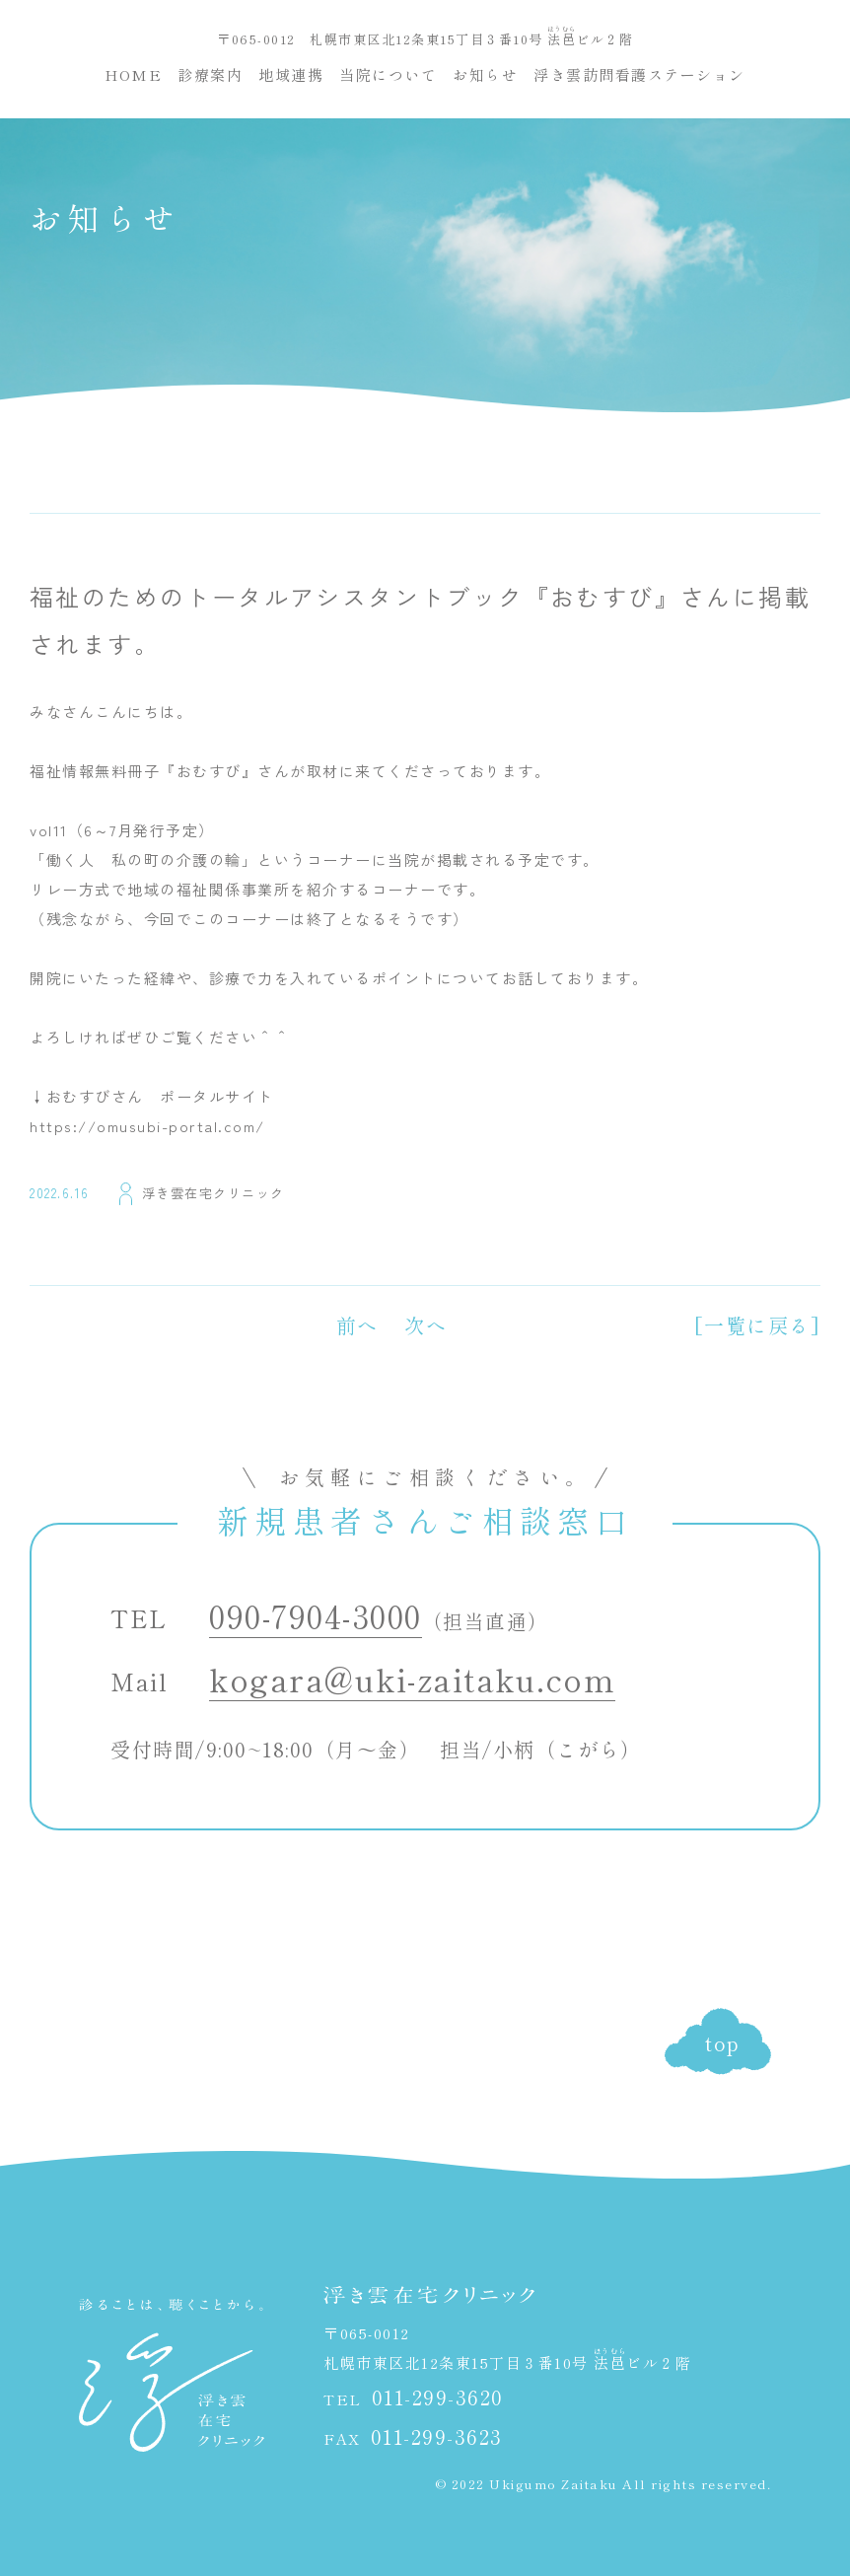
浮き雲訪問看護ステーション (639, 74)
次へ (425, 1325)
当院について (388, 74)
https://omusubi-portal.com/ (147, 1125)
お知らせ (485, 74)
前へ (357, 1325)
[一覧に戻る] (757, 1325)
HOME (133, 74)
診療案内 (210, 74)
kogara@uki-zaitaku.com (412, 1678)
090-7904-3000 (315, 1615)
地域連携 (290, 74)
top (723, 2043)
